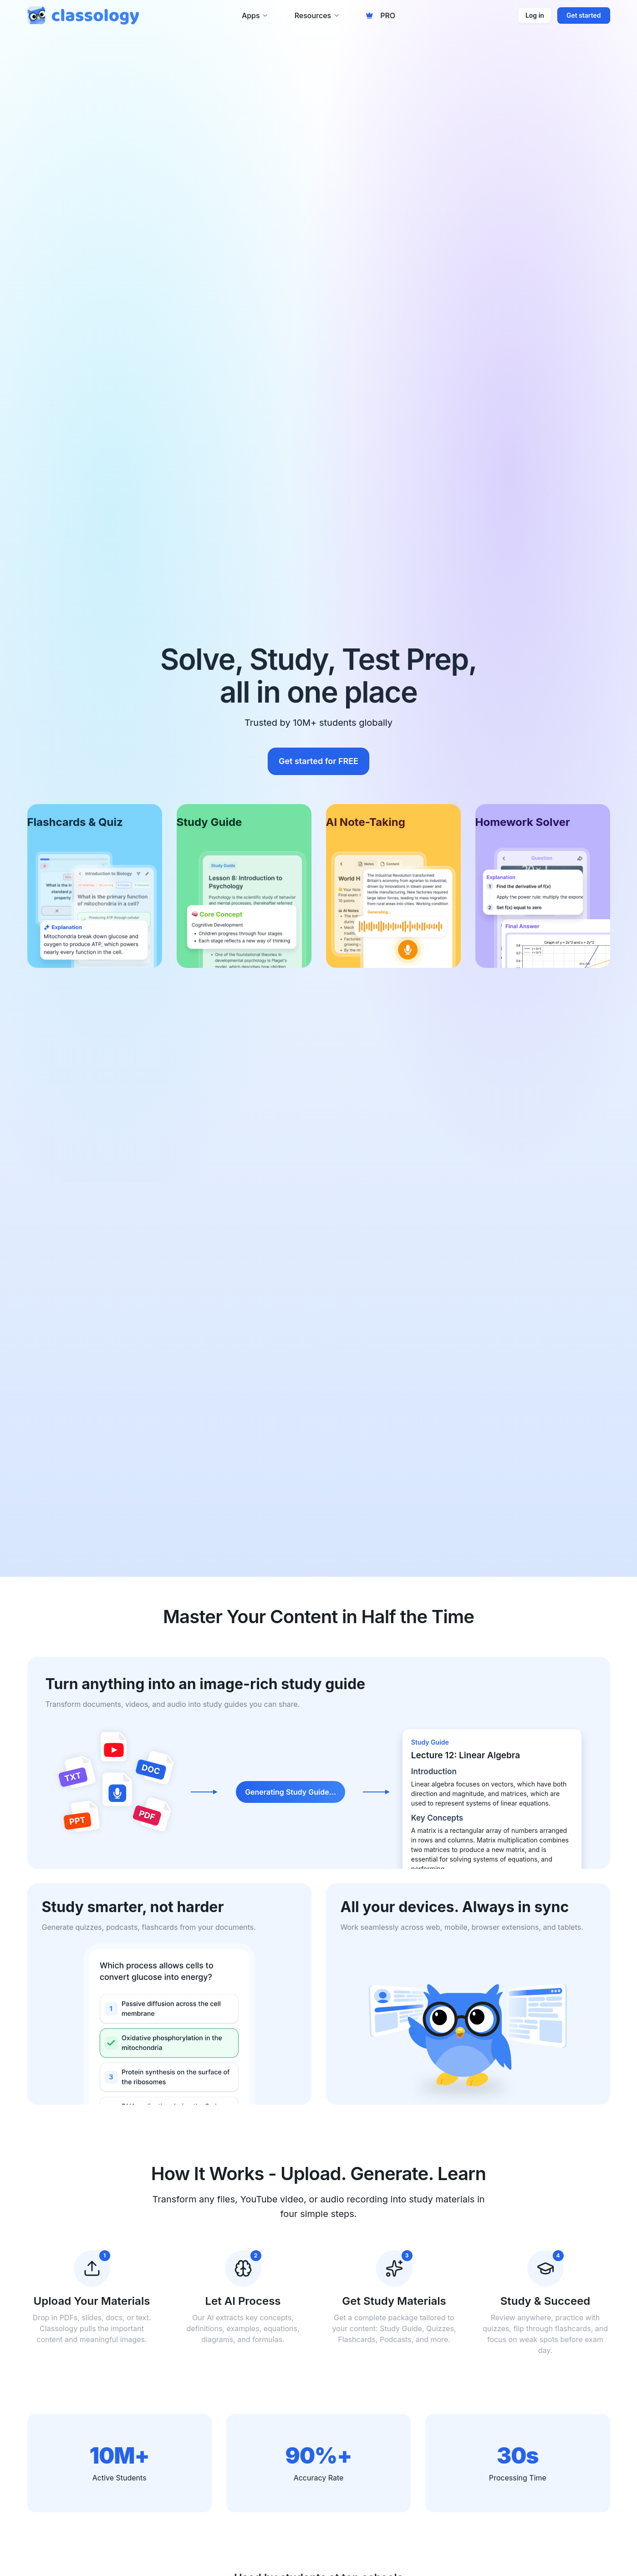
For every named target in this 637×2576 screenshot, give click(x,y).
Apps (255, 15)
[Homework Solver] (542, 886)
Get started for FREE (318, 761)
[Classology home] (83, 15)
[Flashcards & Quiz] (94, 886)
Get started (583, 15)
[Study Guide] (244, 886)
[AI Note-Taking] (393, 886)
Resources (318, 15)
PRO (380, 15)
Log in (534, 15)
